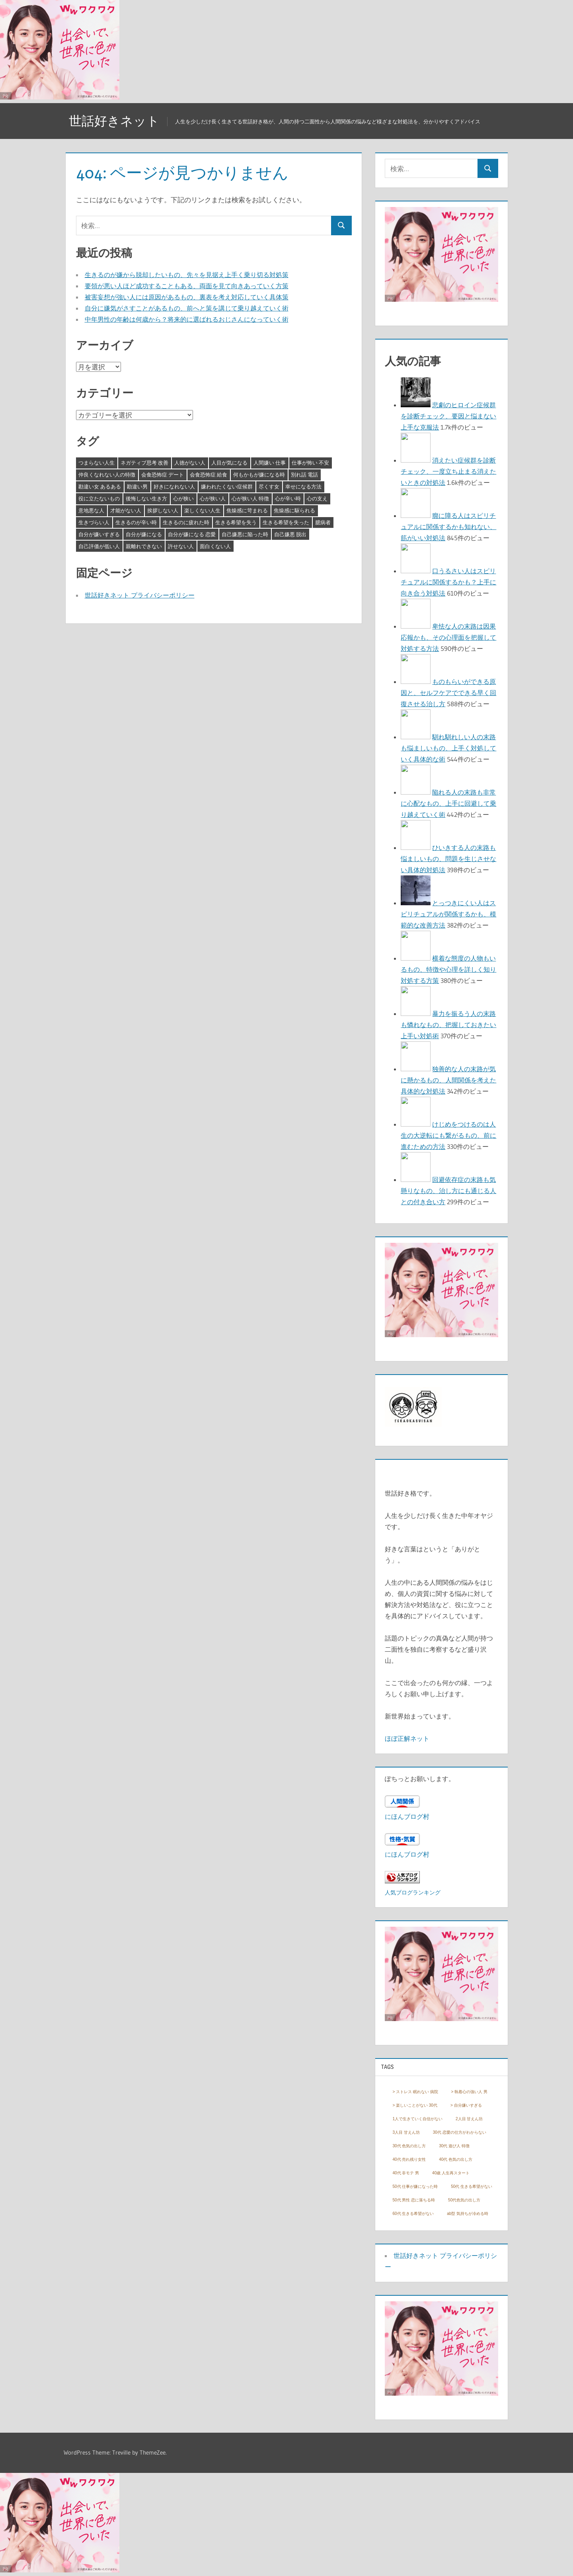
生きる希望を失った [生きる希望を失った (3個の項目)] (286, 522)
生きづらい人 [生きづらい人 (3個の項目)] (93, 522)
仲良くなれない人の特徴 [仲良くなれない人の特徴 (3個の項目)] (106, 474)
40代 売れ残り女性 (409, 2159)
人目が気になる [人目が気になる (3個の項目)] (229, 462)
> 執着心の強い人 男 (469, 2092)
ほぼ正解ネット (407, 1738)
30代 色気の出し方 (409, 2146)
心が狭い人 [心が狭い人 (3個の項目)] (213, 498)
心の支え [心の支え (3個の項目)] (317, 498)
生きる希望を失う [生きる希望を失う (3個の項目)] (236, 522)
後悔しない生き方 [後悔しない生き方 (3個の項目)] (146, 498)
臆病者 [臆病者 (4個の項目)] (323, 522)
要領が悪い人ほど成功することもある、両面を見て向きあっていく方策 (186, 286)
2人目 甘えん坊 (469, 2119)
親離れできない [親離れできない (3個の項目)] (144, 546)
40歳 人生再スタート (451, 2173)
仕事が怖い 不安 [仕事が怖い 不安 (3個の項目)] (310, 462)
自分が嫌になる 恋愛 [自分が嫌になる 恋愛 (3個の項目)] (192, 534)
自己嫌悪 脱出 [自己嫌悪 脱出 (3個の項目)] (290, 534)
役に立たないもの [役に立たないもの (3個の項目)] (99, 498)
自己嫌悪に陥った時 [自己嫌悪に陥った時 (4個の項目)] (245, 534)
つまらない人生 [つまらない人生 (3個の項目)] (96, 462)
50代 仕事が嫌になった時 (415, 2186)
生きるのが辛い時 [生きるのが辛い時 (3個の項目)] (136, 522)
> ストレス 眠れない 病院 (415, 2092)
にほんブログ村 (407, 1816)
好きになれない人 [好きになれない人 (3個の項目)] (174, 486)
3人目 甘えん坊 (405, 2132)
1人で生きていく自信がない (417, 2119)
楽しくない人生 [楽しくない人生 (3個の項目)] (202, 510)
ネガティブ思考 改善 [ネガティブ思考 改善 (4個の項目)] (144, 462)
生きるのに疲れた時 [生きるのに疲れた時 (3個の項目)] (186, 522)
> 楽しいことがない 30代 (414, 2105)
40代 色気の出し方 (455, 2159)
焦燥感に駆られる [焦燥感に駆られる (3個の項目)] (294, 510)
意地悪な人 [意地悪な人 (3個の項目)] (91, 510)
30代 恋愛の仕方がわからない (459, 2132)
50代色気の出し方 (464, 2200)
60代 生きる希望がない (413, 2213)
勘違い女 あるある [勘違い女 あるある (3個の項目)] (99, 486)
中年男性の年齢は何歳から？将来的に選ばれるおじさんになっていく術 (186, 319)
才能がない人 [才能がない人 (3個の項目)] (125, 510)
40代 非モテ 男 (405, 2173)
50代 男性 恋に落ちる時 (413, 2200)
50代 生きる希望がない (471, 2186)
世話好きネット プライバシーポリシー (140, 595)
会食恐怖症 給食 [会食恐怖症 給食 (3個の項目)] (208, 474)
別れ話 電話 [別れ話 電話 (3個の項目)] (304, 474)
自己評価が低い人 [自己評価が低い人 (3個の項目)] (99, 546)
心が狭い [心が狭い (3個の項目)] (183, 498)
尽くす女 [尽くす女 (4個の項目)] (269, 486)
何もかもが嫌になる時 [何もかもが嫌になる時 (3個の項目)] (259, 474)
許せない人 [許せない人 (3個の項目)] (181, 546)
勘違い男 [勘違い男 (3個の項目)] (137, 486)
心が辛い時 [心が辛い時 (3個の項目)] (288, 498)
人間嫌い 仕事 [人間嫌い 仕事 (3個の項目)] (269, 462)
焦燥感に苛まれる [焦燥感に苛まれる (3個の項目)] (247, 510)
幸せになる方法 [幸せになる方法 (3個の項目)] (303, 486)
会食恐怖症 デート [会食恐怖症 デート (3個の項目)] (162, 474)
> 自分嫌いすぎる (466, 2105)
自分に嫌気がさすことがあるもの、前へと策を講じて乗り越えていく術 (186, 308)
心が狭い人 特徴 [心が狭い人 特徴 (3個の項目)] (250, 498)
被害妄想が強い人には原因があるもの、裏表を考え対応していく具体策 (186, 297)
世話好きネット (114, 121)
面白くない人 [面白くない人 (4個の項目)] (215, 546)
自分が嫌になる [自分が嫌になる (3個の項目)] (144, 534)
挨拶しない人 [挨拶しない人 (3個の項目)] (162, 510)
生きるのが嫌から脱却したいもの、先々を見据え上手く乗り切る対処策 (186, 275)
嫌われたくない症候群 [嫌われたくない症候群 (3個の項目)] (227, 486)
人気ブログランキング (412, 1892)
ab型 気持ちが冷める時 (467, 2213)
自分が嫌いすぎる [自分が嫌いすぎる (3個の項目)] (99, 534)
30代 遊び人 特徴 (454, 2146)
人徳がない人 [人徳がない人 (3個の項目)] (189, 462)
